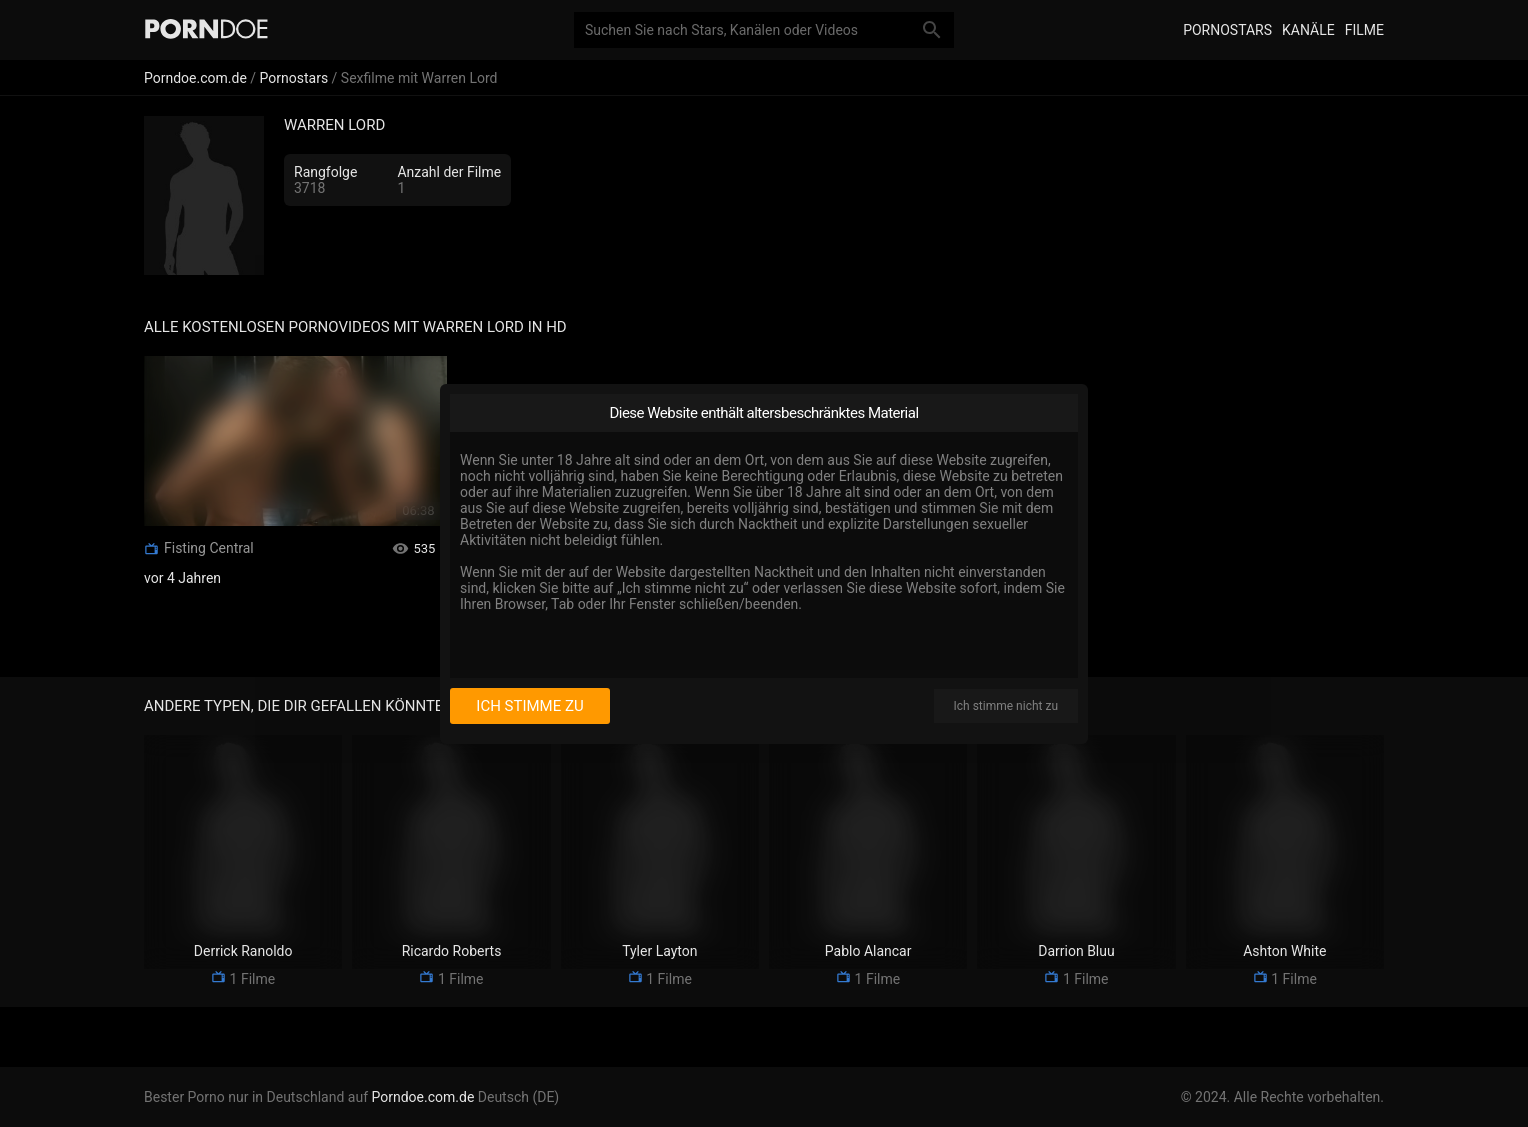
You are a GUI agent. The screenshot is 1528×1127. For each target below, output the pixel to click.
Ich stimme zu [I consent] (529, 706)
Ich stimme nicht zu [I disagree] (1006, 706)
